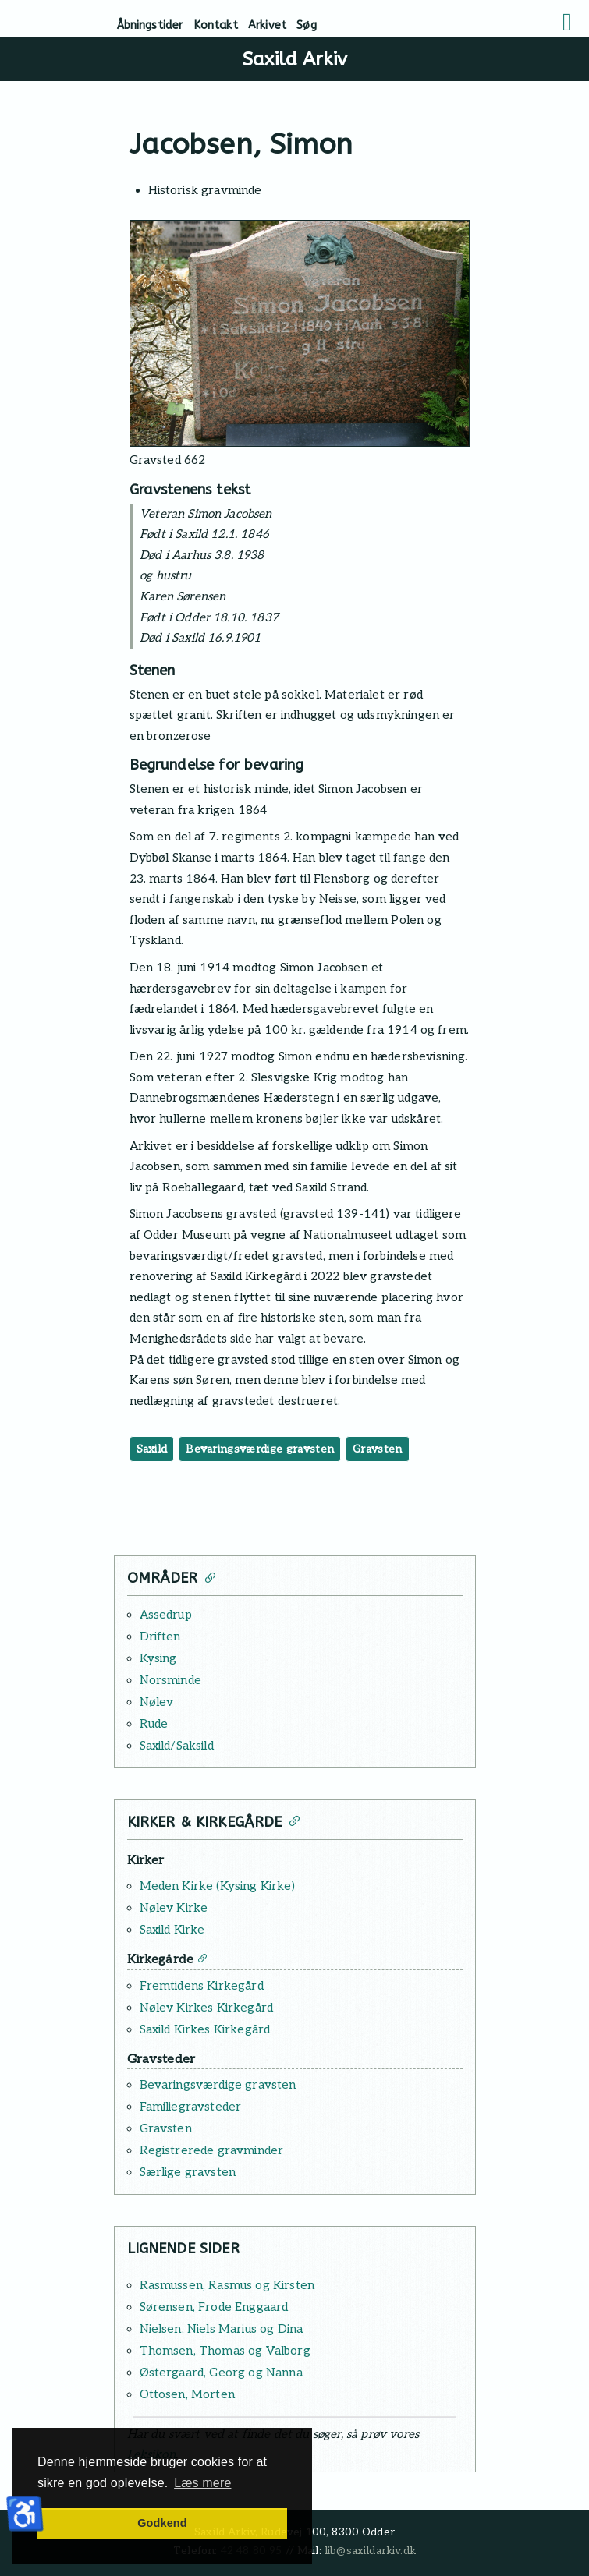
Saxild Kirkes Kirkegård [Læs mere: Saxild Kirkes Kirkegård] (205, 2029)
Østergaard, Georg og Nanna (221, 2372)
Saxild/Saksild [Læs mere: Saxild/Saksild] (177, 1746)
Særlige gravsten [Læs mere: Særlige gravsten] (188, 2172)
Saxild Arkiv (294, 59)
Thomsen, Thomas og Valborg (225, 2351)
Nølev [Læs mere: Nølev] (157, 1702)
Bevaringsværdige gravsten (260, 1449)
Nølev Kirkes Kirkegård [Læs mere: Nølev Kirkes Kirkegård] (207, 2008)
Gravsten (378, 1449)
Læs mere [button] (202, 2482)
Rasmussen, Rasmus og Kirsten (227, 2285)
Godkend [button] (161, 2523)
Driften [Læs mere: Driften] (160, 1636)
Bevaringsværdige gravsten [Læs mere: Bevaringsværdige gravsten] (218, 2085)
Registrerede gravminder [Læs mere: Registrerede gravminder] (212, 2150)
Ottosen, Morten (187, 2394)
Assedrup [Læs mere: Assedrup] (166, 1615)
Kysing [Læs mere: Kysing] (158, 1658)
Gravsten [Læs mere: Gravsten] (166, 2128)
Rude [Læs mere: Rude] (154, 1724)
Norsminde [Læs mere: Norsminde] (170, 1680)
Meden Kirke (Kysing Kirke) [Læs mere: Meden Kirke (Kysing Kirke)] (217, 1886)
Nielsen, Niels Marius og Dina (221, 2329)
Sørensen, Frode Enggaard (214, 2307)
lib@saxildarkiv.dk (370, 2551)
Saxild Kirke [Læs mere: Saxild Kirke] (172, 1930)
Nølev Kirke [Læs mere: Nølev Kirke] (174, 1908)
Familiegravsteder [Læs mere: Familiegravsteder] (191, 2107)
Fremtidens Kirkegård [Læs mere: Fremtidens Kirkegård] (202, 1986)
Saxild (152, 1449)
